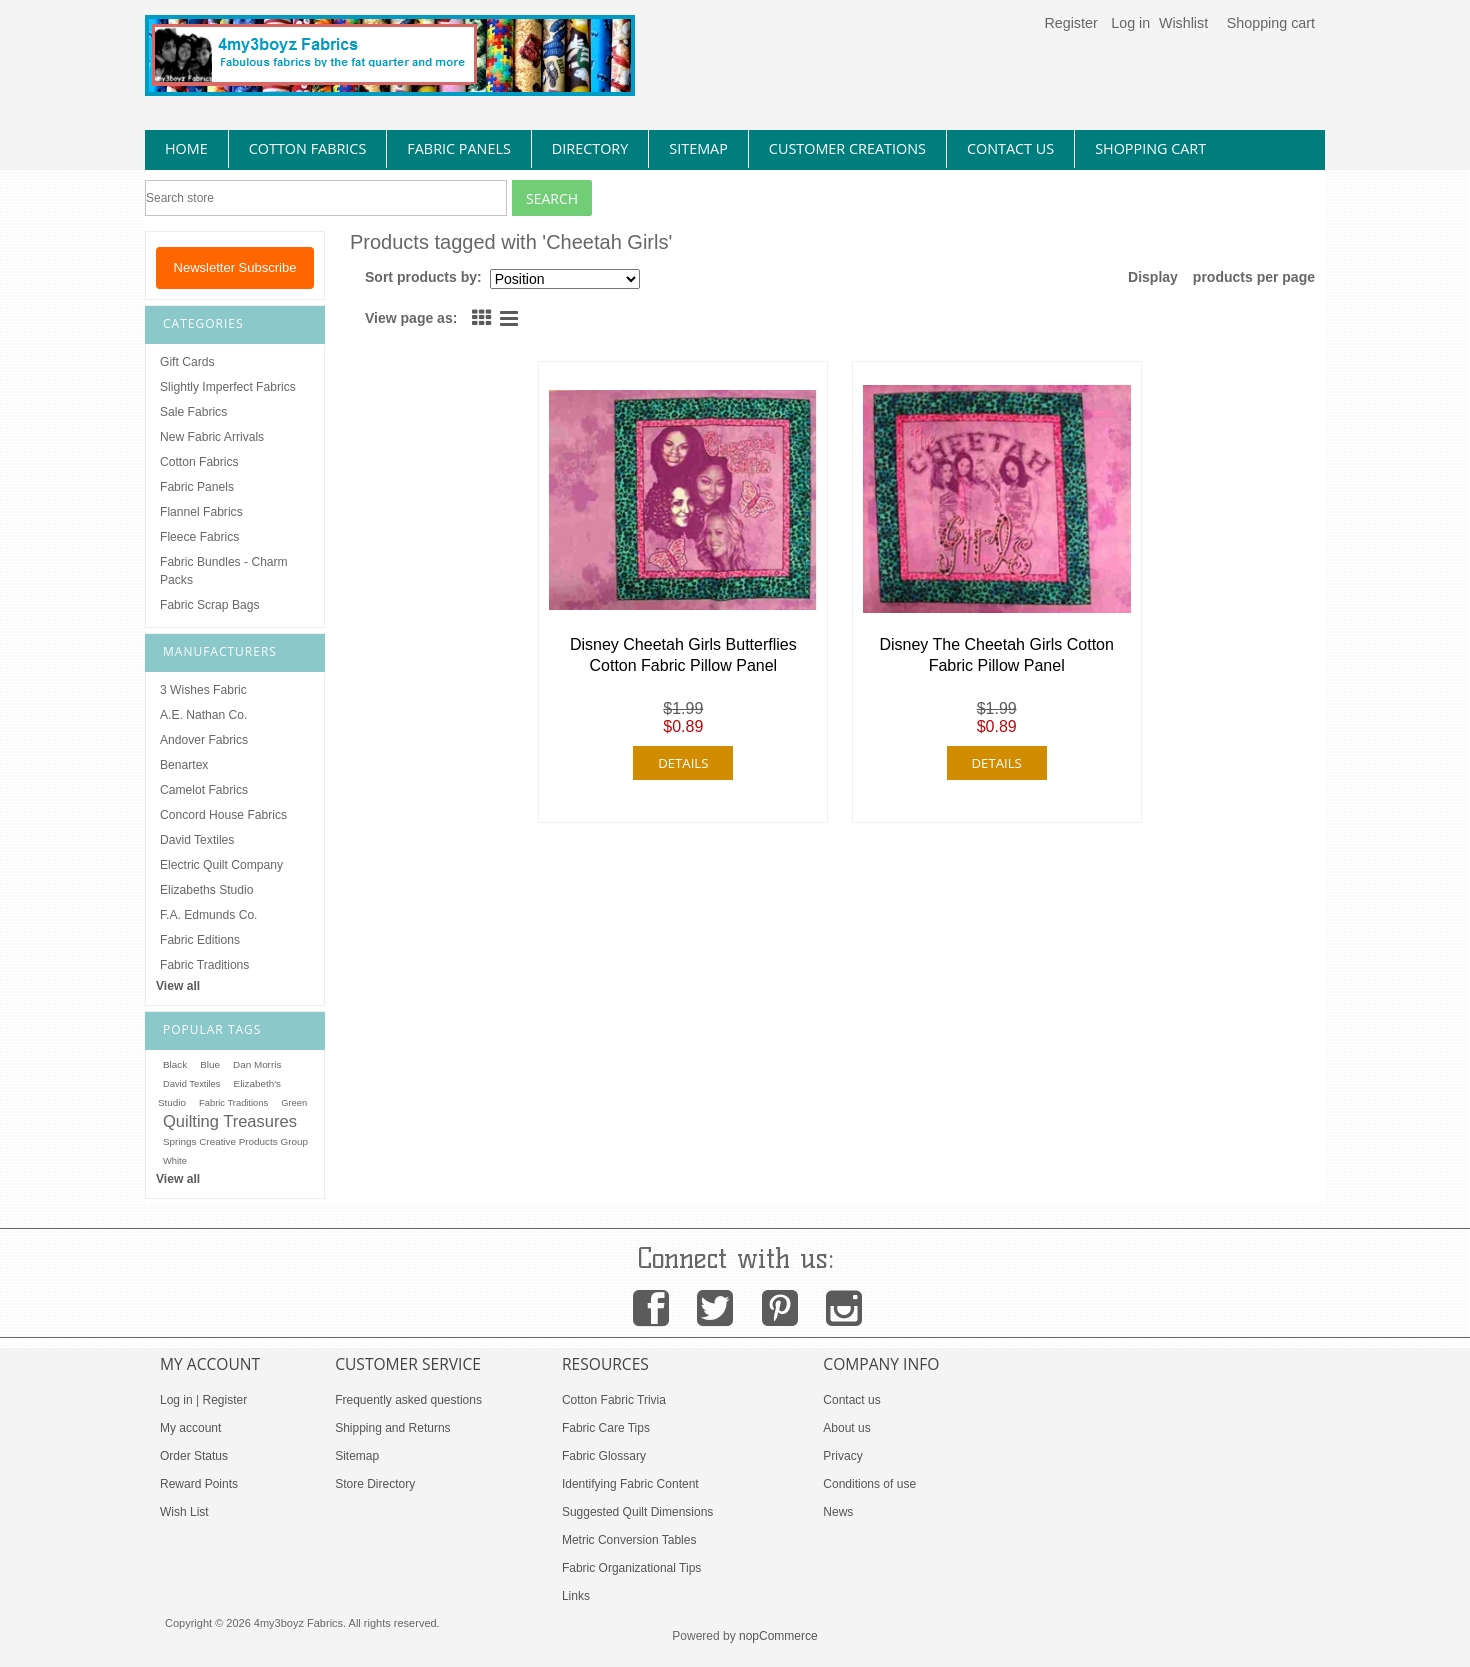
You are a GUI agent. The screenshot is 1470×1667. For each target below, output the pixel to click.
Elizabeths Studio (206, 890)
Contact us (851, 1400)
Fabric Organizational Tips (631, 1568)
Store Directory (375, 1484)
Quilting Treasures (230, 1121)
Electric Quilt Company (221, 865)
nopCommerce (778, 1636)
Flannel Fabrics (201, 512)
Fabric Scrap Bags (209, 605)
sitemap (698, 148)
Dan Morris (257, 1064)
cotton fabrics (308, 148)
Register (1070, 23)
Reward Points (199, 1484)
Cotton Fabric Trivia (614, 1400)
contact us (1010, 148)
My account (190, 1428)
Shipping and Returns (392, 1428)
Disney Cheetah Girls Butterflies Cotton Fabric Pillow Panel (683, 655)
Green (294, 1103)
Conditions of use (869, 1484)
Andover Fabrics (204, 740)
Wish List (184, 1512)
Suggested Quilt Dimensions (637, 1512)
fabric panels (459, 148)
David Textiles (197, 840)
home (186, 148)
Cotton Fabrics (199, 462)
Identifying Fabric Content (630, 1484)
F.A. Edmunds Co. (208, 915)
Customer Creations (847, 148)
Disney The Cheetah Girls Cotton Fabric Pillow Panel (996, 655)
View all (178, 986)
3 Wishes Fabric (203, 690)
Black (175, 1064)
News (838, 1512)
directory (590, 148)
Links (576, 1596)
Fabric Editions (200, 940)
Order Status (194, 1456)
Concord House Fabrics (223, 815)
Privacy (842, 1456)
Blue (210, 1064)
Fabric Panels (197, 487)
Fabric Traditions (204, 965)
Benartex (184, 765)
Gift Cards (187, 362)
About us (846, 1428)
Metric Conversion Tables (629, 1540)
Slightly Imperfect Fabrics (228, 387)
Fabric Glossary (604, 1456)
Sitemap (357, 1456)
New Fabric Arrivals (212, 437)
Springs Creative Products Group (235, 1141)
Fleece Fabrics (199, 537)
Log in (1130, 23)
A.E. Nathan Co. (203, 715)
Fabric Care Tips (606, 1428)
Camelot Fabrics (204, 790)
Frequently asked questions (408, 1400)
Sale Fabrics (193, 412)
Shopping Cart (1150, 148)
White (175, 1161)
